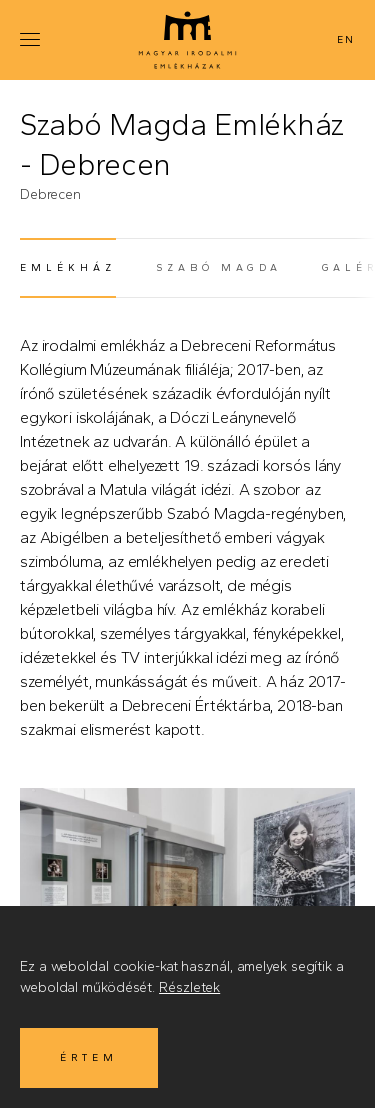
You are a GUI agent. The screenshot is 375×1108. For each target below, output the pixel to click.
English (344, 39)
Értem (89, 1057)
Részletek (189, 987)
